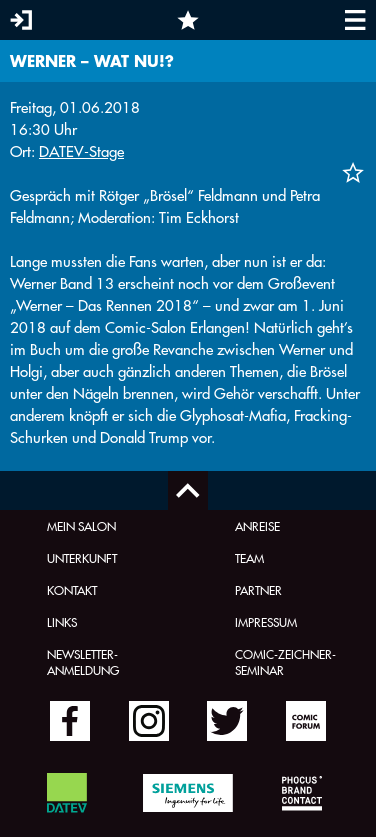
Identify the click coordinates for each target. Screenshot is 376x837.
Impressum (266, 622)
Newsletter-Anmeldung (83, 662)
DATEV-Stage (81, 151)
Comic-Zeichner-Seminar (285, 662)
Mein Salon (81, 526)
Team (249, 558)
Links (62, 622)
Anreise (257, 526)
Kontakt (72, 590)
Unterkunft (82, 558)
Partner (258, 590)
